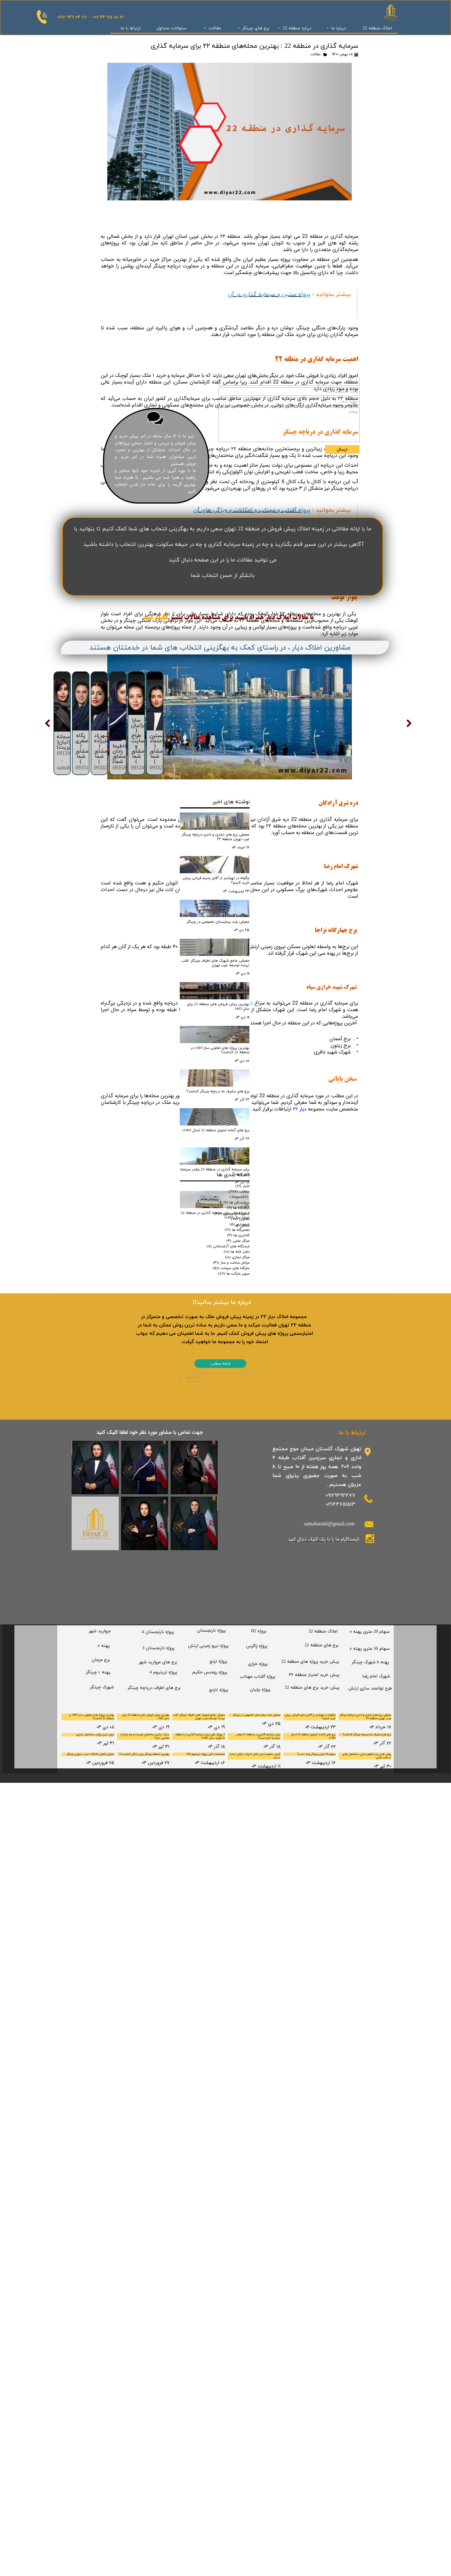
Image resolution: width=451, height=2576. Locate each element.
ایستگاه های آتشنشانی (228, 2029)
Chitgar (239, 1980)
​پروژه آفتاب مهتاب (257, 2460)
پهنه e (104, 2429)
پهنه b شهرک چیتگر (370, 2446)
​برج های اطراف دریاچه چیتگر (154, 2471)
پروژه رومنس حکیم (209, 2455)
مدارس (240, 2002)
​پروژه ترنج (218, 2445)
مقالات (214, 28)
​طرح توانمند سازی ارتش (370, 2472)
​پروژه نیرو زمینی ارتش (208, 2429)
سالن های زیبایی (232, 1996)
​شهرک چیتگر (102, 2471)
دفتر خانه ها (237, 2035)
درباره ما (338, 28)
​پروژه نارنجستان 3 (158, 2432)
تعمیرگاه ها (237, 2013)
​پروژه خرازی (258, 2447)
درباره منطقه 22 (297, 28)
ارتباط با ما (131, 28)
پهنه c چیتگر (98, 2456)
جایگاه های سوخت (231, 2051)
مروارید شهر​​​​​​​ (100, 2415)
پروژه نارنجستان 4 (158, 2415)
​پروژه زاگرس (256, 2430)
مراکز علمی (238, 2024)
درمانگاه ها (238, 1991)
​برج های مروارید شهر (158, 2446)
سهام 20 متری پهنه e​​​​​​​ (370, 2415)
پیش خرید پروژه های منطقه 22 (310, 2445)
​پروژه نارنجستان (211, 2414)
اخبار (243, 1969)
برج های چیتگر (256, 28)
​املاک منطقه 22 (323, 2415)
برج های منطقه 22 (322, 2429)
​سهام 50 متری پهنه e (370, 2432)
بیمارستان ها (236, 1985)
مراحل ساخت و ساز (231, 2046)
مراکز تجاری (237, 2040)
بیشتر (176, 1339)
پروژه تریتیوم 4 (163, 2455)
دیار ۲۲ (300, 1109)
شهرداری (240, 2007)
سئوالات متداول (171, 28)
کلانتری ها (238, 2018)
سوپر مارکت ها (234, 2056)
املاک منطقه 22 (377, 28)
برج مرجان (101, 2443)
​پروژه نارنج (218, 2473)
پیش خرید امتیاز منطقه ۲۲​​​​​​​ (314, 2458)
